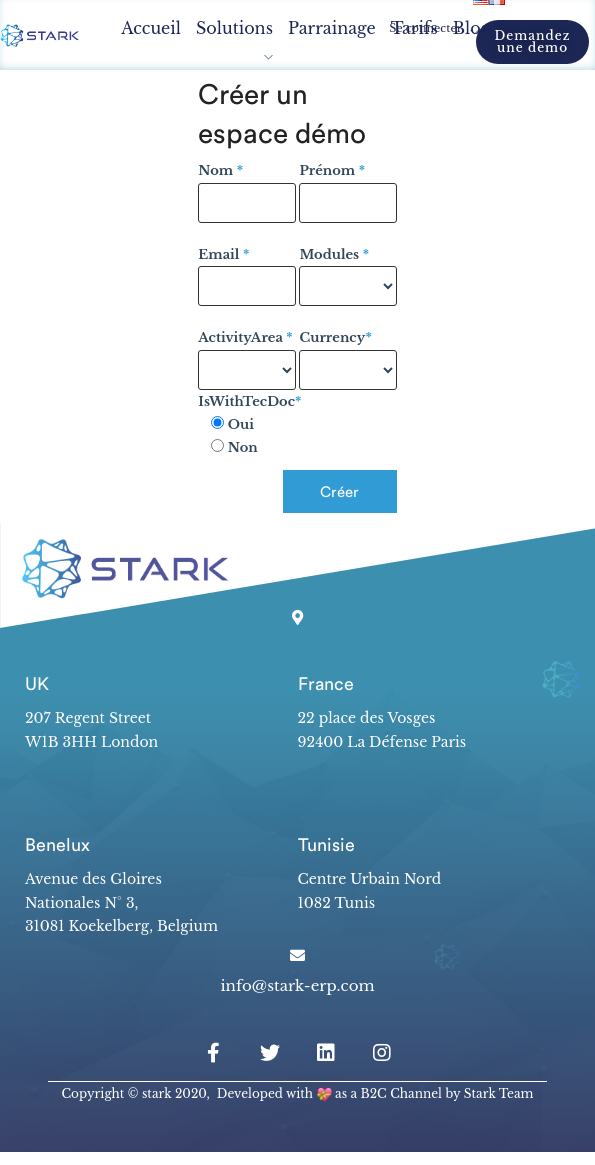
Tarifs (414, 28)
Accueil (151, 28)
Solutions (234, 28)
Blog (472, 28)
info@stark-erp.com (297, 985)
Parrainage (332, 28)
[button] (532, 42)
